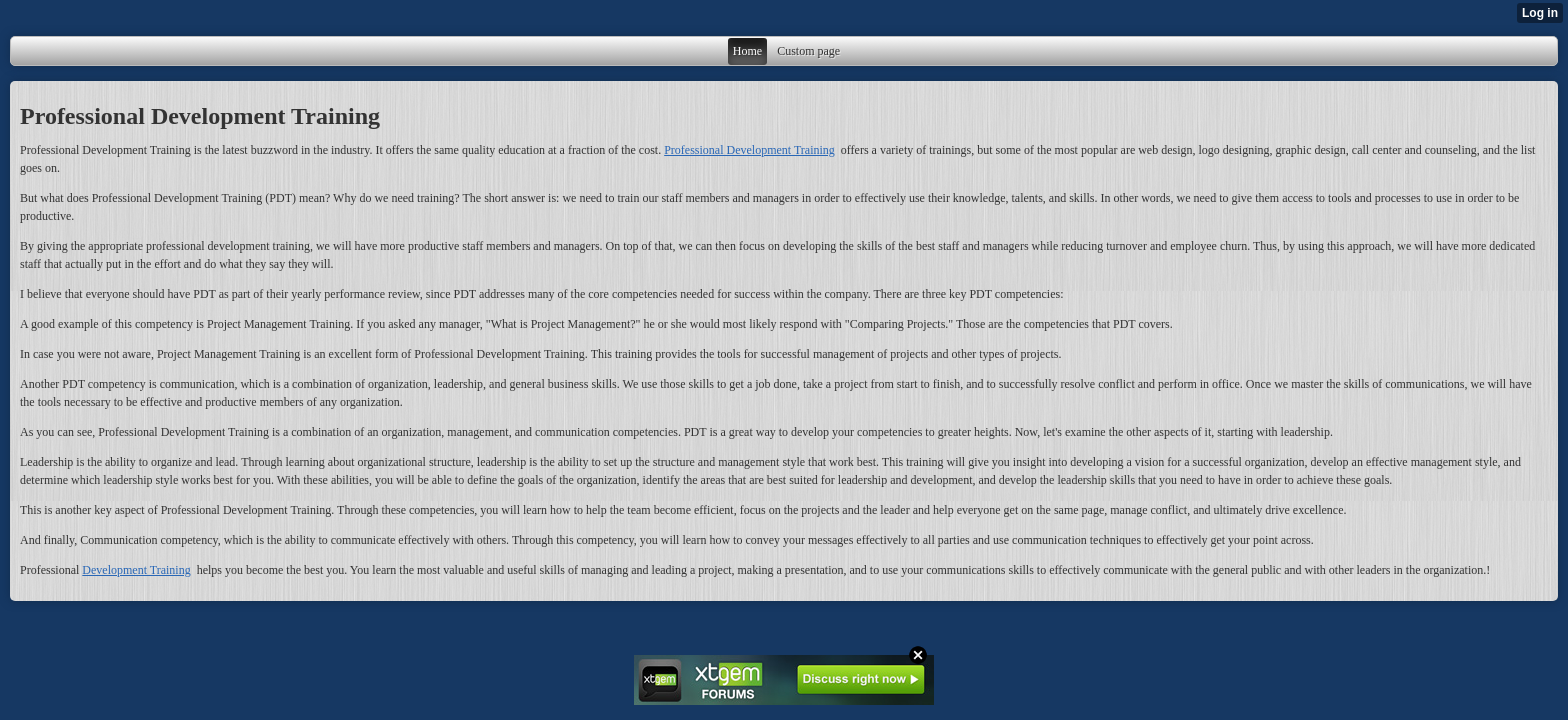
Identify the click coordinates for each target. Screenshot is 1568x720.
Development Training (136, 570)
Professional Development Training (749, 150)
